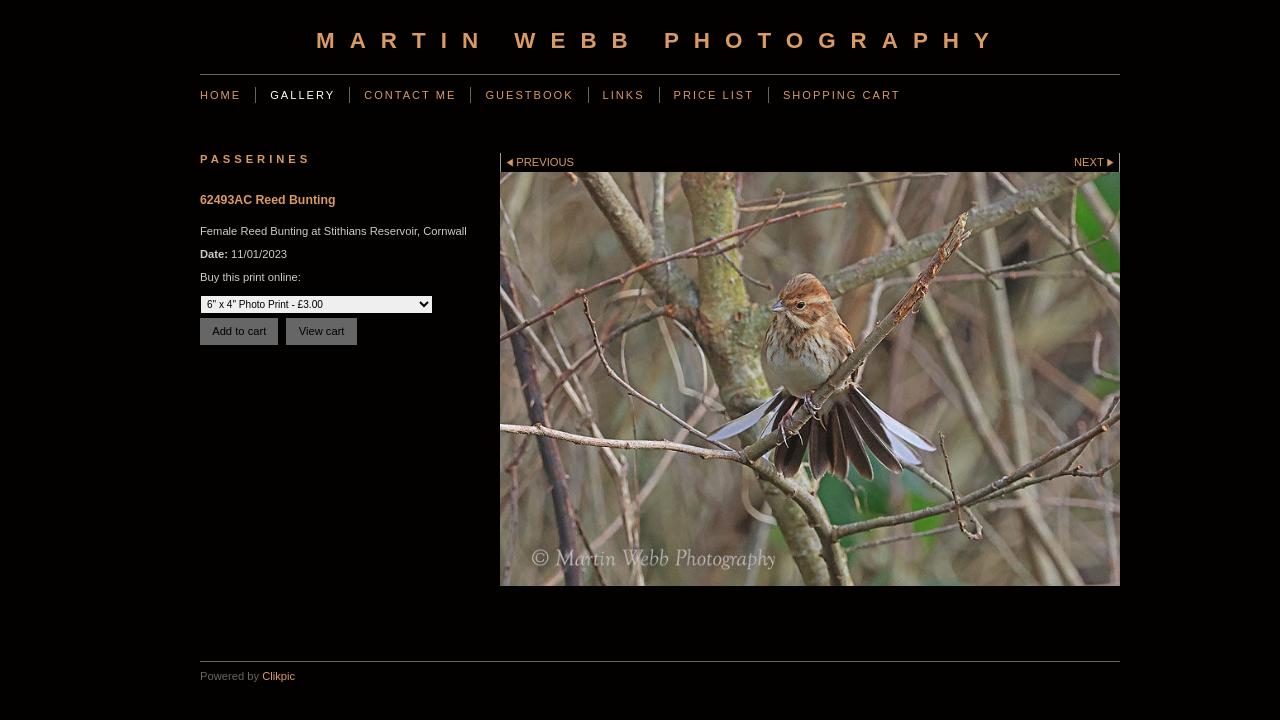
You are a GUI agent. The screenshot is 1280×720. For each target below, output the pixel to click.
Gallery (302, 95)
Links (624, 95)
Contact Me (410, 95)
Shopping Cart (842, 95)
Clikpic (278, 676)
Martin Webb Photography (660, 40)
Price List (714, 95)
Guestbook (529, 95)
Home (220, 95)
